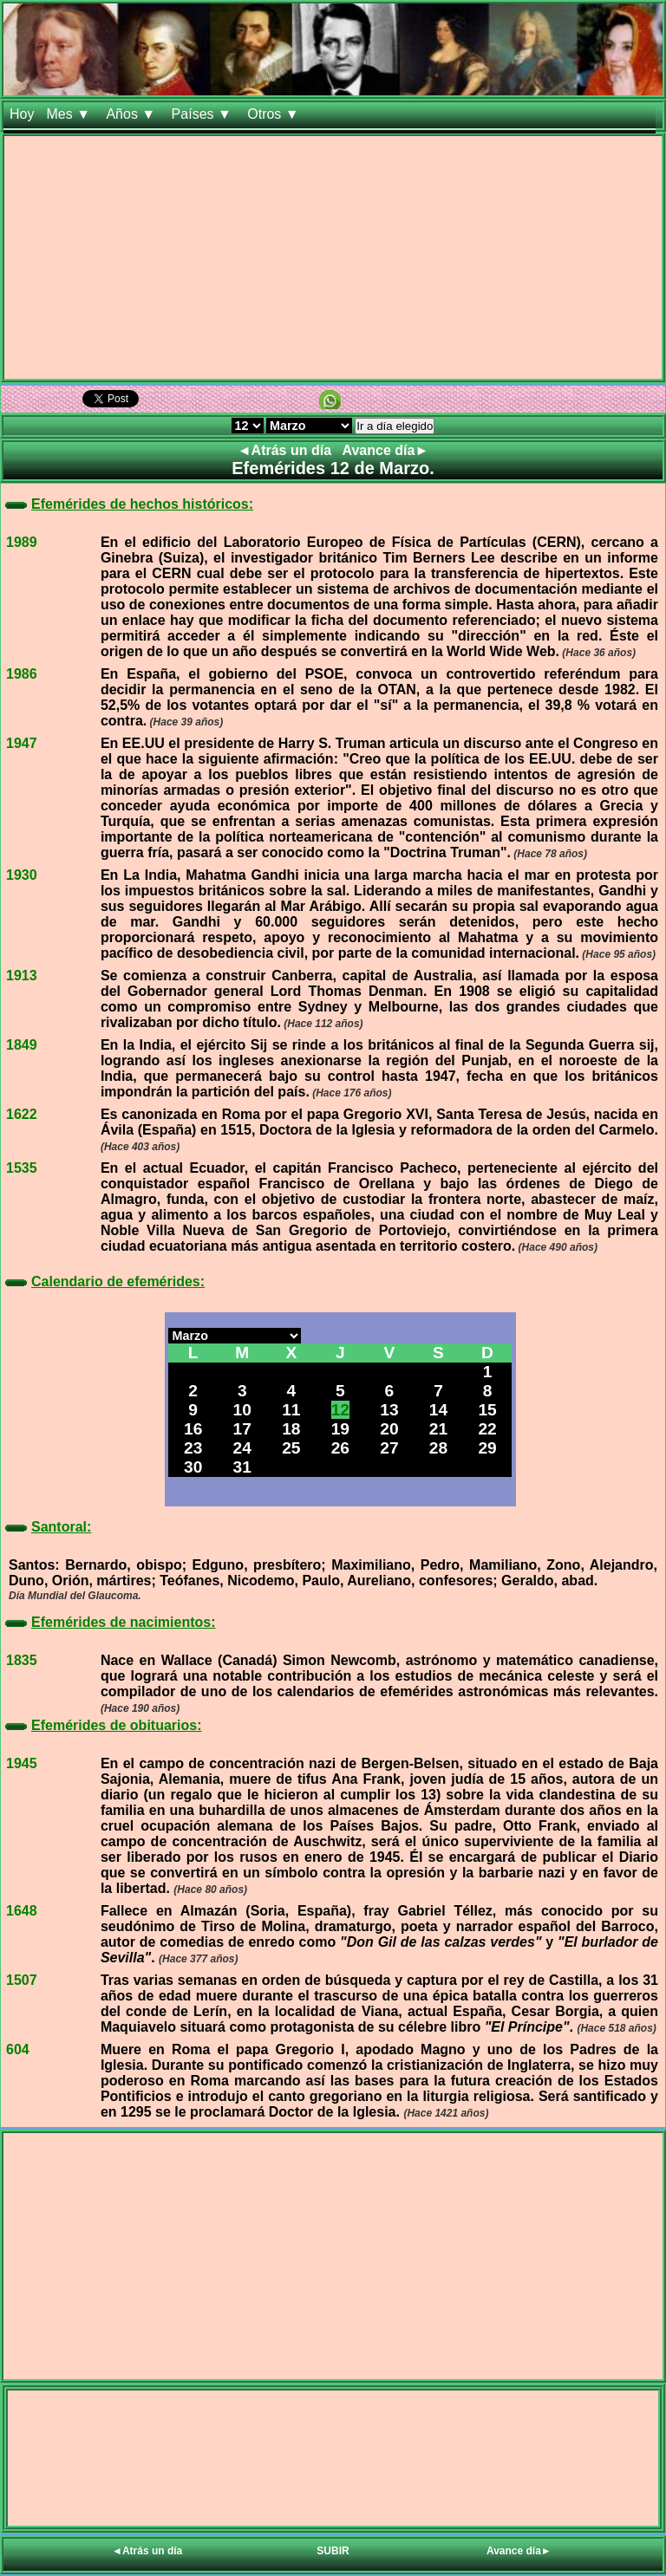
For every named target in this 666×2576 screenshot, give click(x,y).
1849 (21, 1045)
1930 (21, 875)
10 (242, 1410)
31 (242, 1467)
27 (389, 1448)
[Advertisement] (333, 257)
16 (193, 1429)
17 (242, 1429)
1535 (21, 1168)
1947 (21, 743)
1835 (21, 1660)
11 (291, 1410)
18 (291, 1429)
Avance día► (386, 450)
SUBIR (333, 2551)
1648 (21, 1910)
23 (193, 1448)
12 (340, 1410)
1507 (21, 1980)
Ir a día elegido (394, 426)
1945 (21, 1763)
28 (438, 1448)
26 (340, 1448)
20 (389, 1429)
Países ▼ (204, 114)
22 (487, 1429)
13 (389, 1410)
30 (193, 1467)
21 (438, 1429)
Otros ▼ (275, 114)
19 (340, 1429)
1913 (21, 975)
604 (17, 2049)
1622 (21, 1114)
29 (487, 1448)
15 (487, 1410)
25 (291, 1448)
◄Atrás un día (287, 450)
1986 (21, 674)
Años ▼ (132, 114)
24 (242, 1448)
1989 (21, 542)
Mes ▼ (70, 114)
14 (438, 1410)
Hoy (22, 114)
